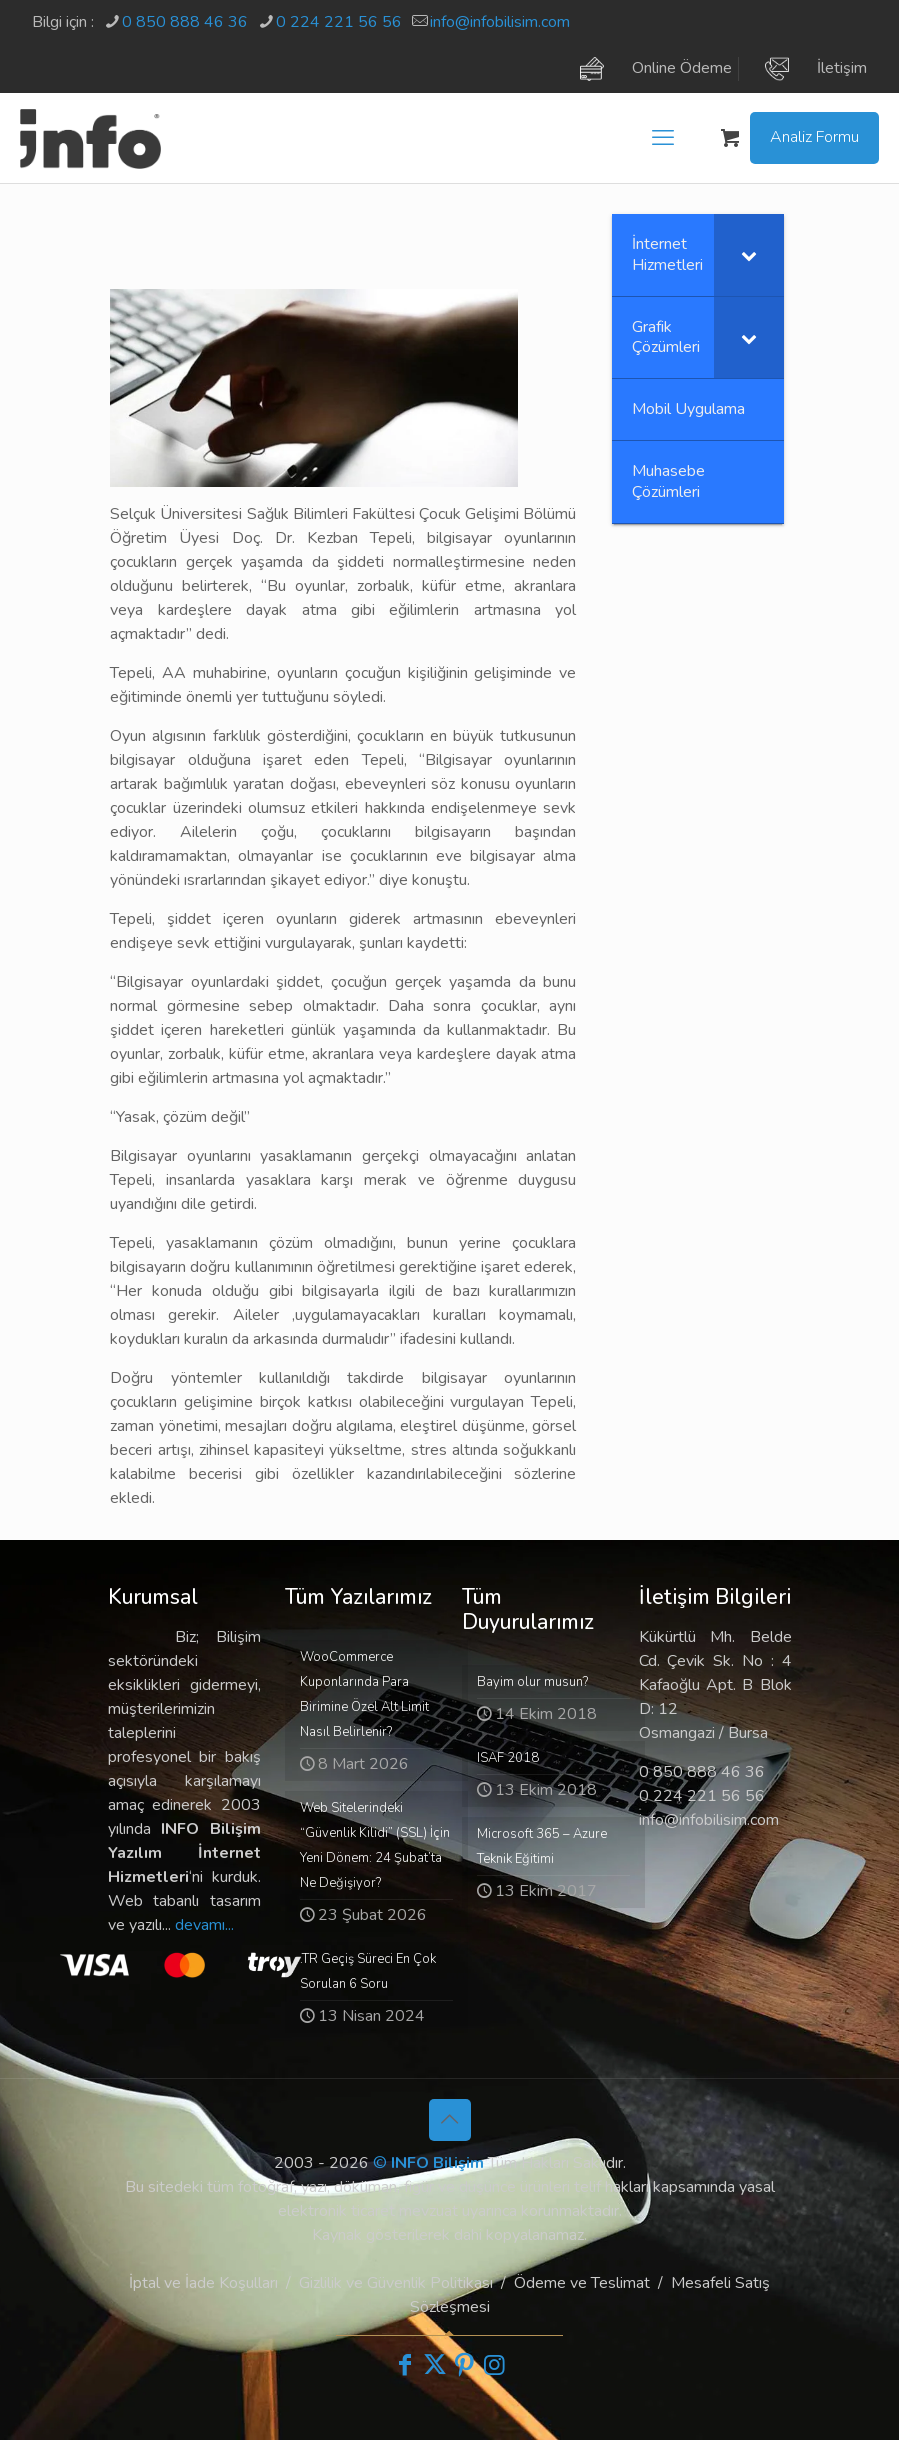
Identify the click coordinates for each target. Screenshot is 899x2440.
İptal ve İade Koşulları (203, 2283)
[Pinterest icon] (465, 2365)
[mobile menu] (663, 138)
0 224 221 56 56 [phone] (339, 22)
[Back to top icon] (450, 2120)
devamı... (204, 1925)
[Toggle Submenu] (749, 255)
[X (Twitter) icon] (435, 2365)
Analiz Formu (814, 137)
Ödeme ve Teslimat (582, 2283)
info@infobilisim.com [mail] (500, 22)
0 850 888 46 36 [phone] (185, 22)
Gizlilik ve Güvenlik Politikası (396, 2283)
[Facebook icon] (405, 2365)
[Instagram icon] (495, 2365)
